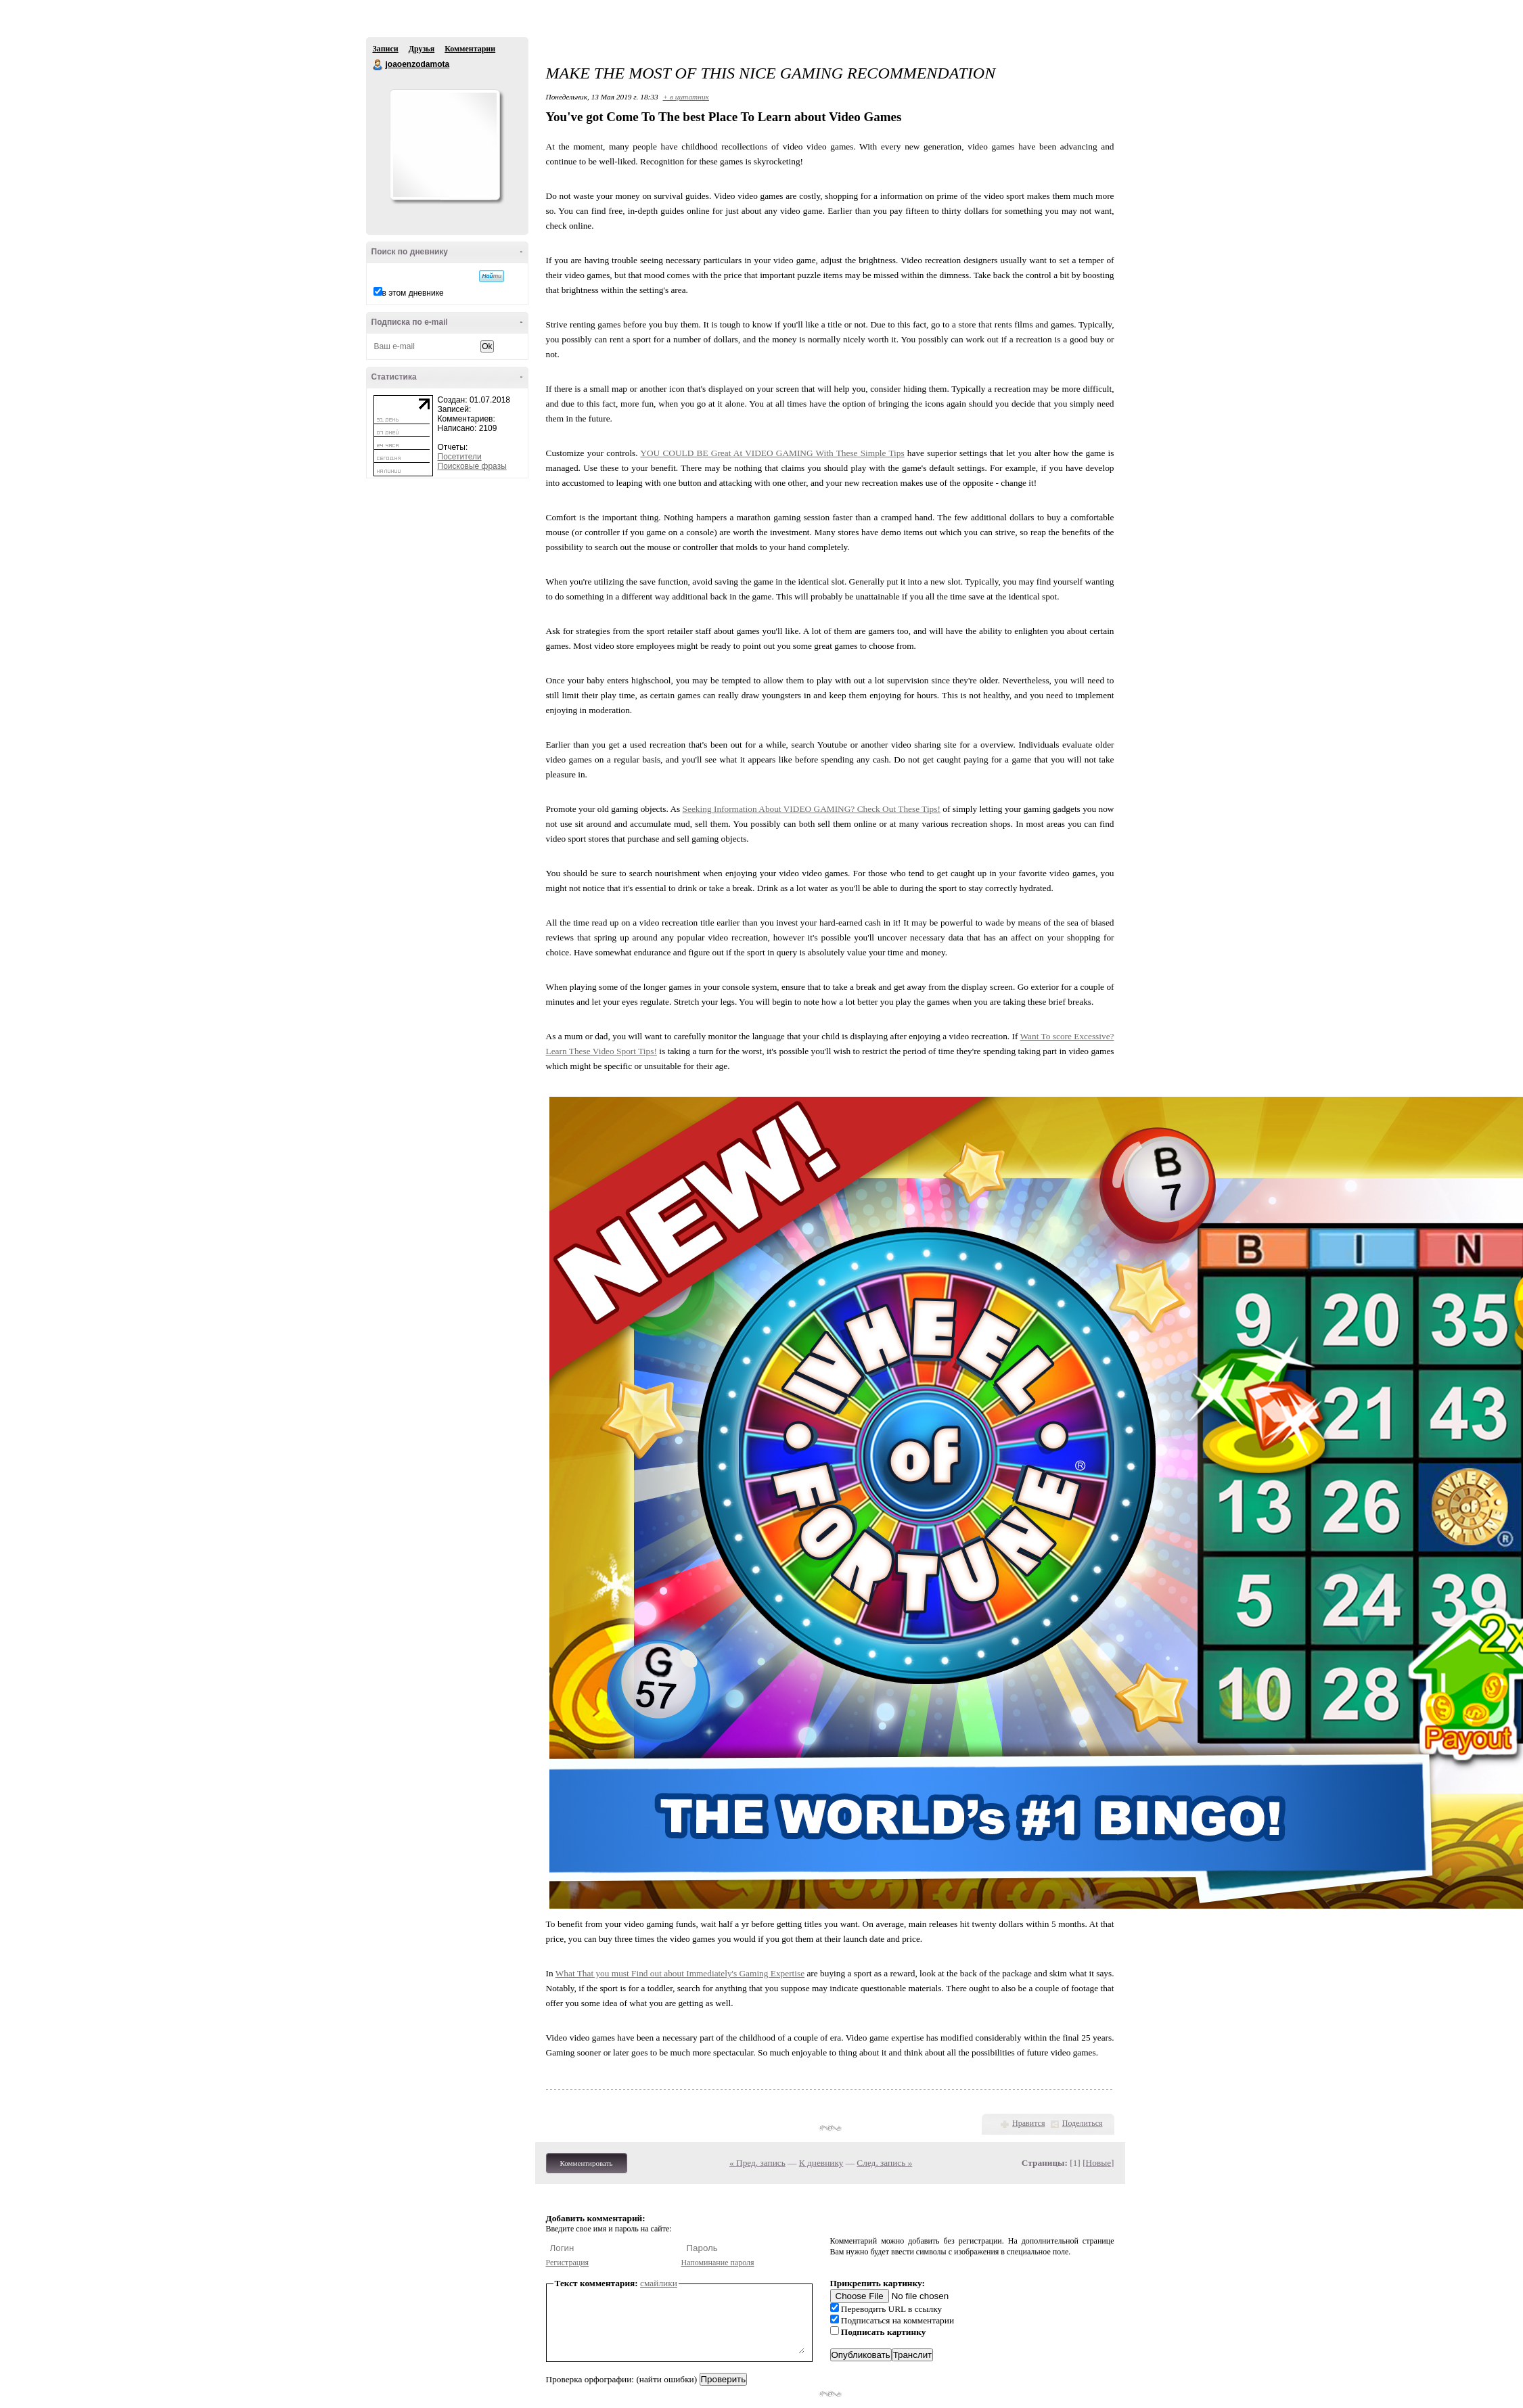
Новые (1098, 2163)
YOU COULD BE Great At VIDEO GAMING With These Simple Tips (772, 453)
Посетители (460, 456)
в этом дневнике (413, 293)
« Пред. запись (757, 2163)
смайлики (658, 2283)
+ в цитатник (686, 97)
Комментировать (586, 2163)
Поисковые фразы (472, 466)
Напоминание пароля (717, 2262)
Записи (386, 48)
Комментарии (470, 48)
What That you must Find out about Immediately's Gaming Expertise (679, 1973)
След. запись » (884, 2163)
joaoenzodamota (378, 65)
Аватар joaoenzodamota (444, 145)
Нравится (1028, 2123)
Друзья (421, 48)
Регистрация (567, 2262)
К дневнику (821, 2163)
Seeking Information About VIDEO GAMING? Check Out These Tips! (811, 809)
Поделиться (1082, 2123)
